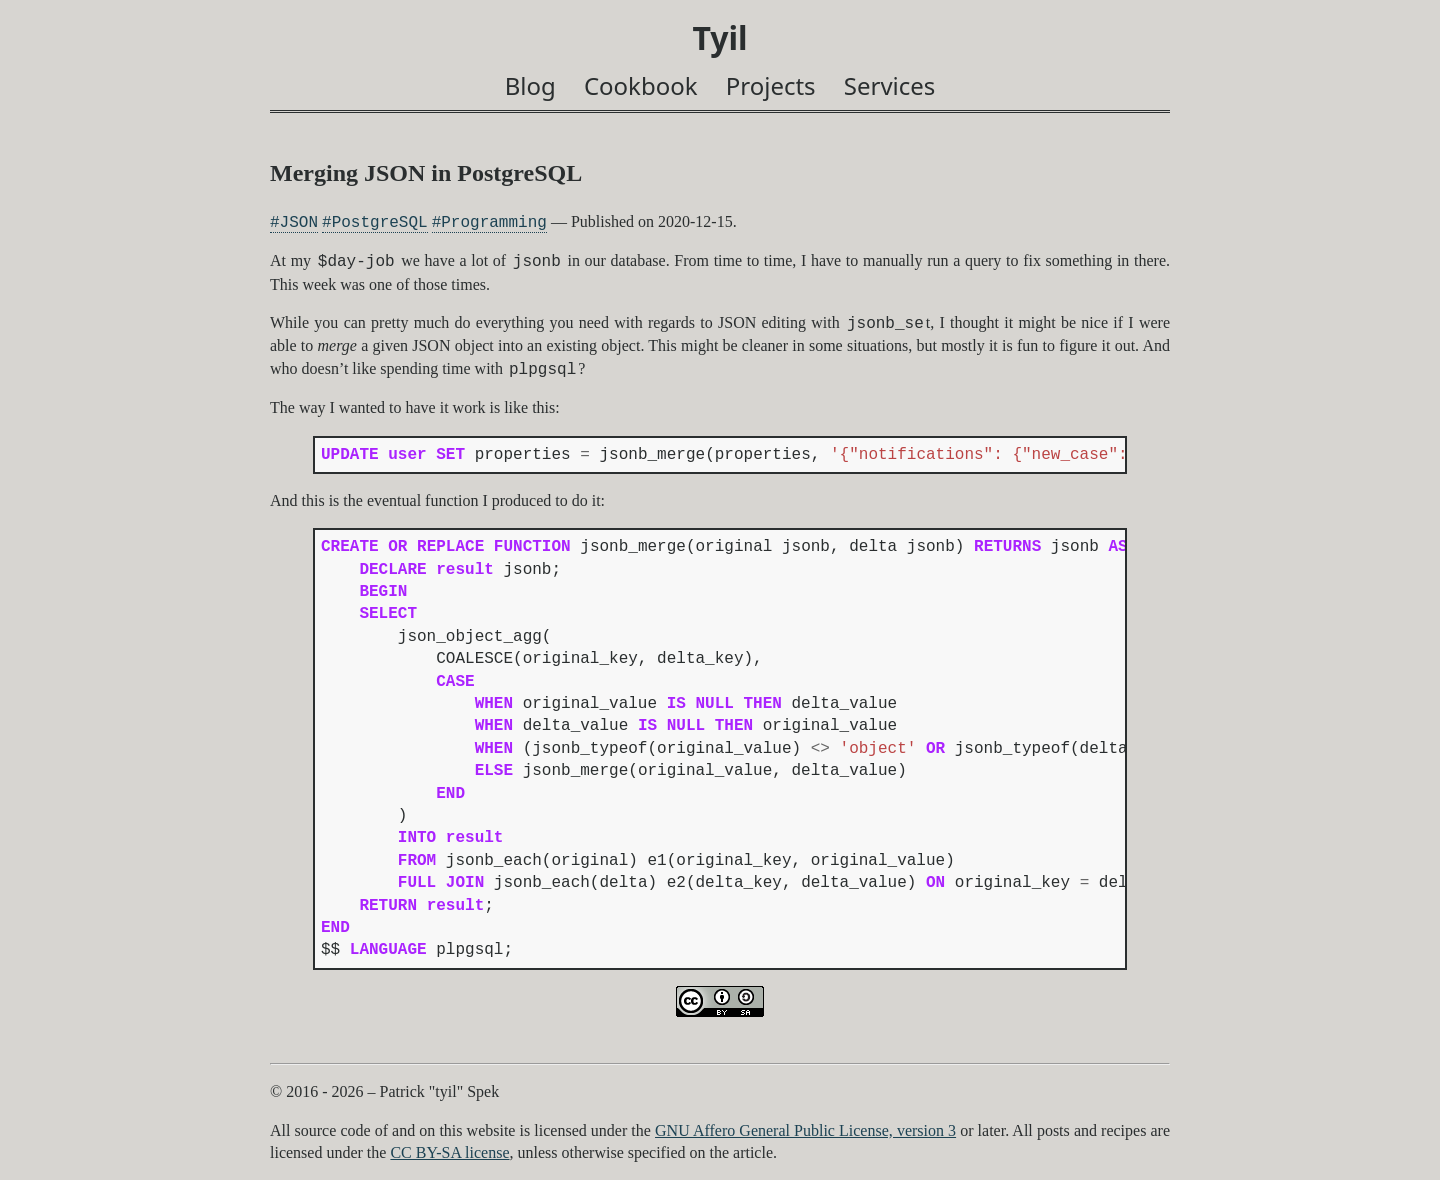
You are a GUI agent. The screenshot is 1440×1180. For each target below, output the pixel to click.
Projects (771, 85)
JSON (299, 222)
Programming (494, 222)
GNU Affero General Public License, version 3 (805, 1130)
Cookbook (641, 85)
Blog (530, 85)
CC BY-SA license (449, 1152)
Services (890, 85)
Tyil (719, 37)
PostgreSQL (380, 222)
